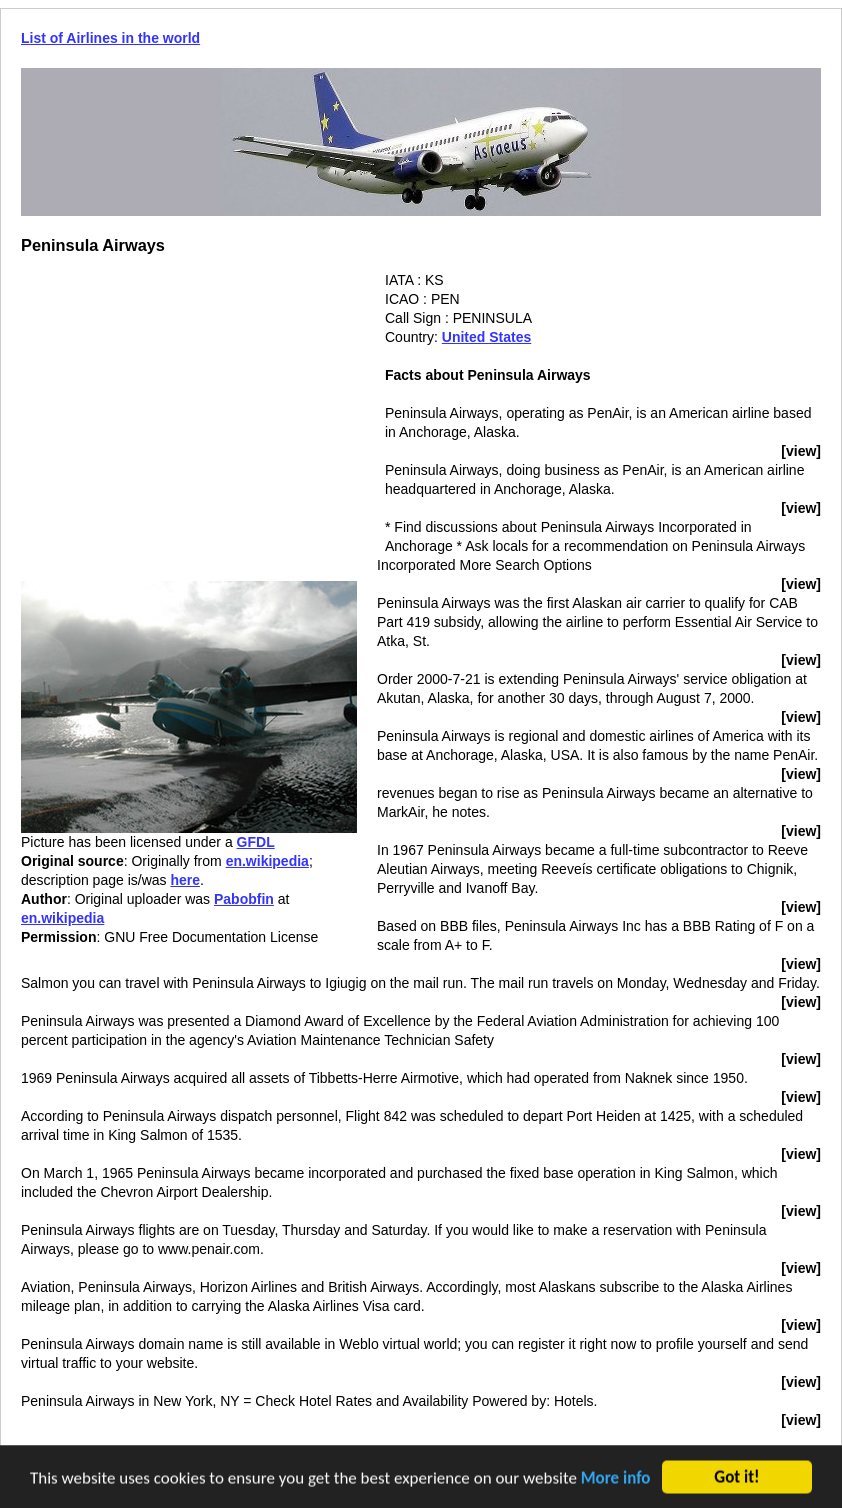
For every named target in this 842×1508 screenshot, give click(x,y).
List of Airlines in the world (110, 38)
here (185, 880)
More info (616, 1479)
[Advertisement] (189, 411)
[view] (801, 451)
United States (486, 337)
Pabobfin (244, 899)
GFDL (256, 842)
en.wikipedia (267, 861)
